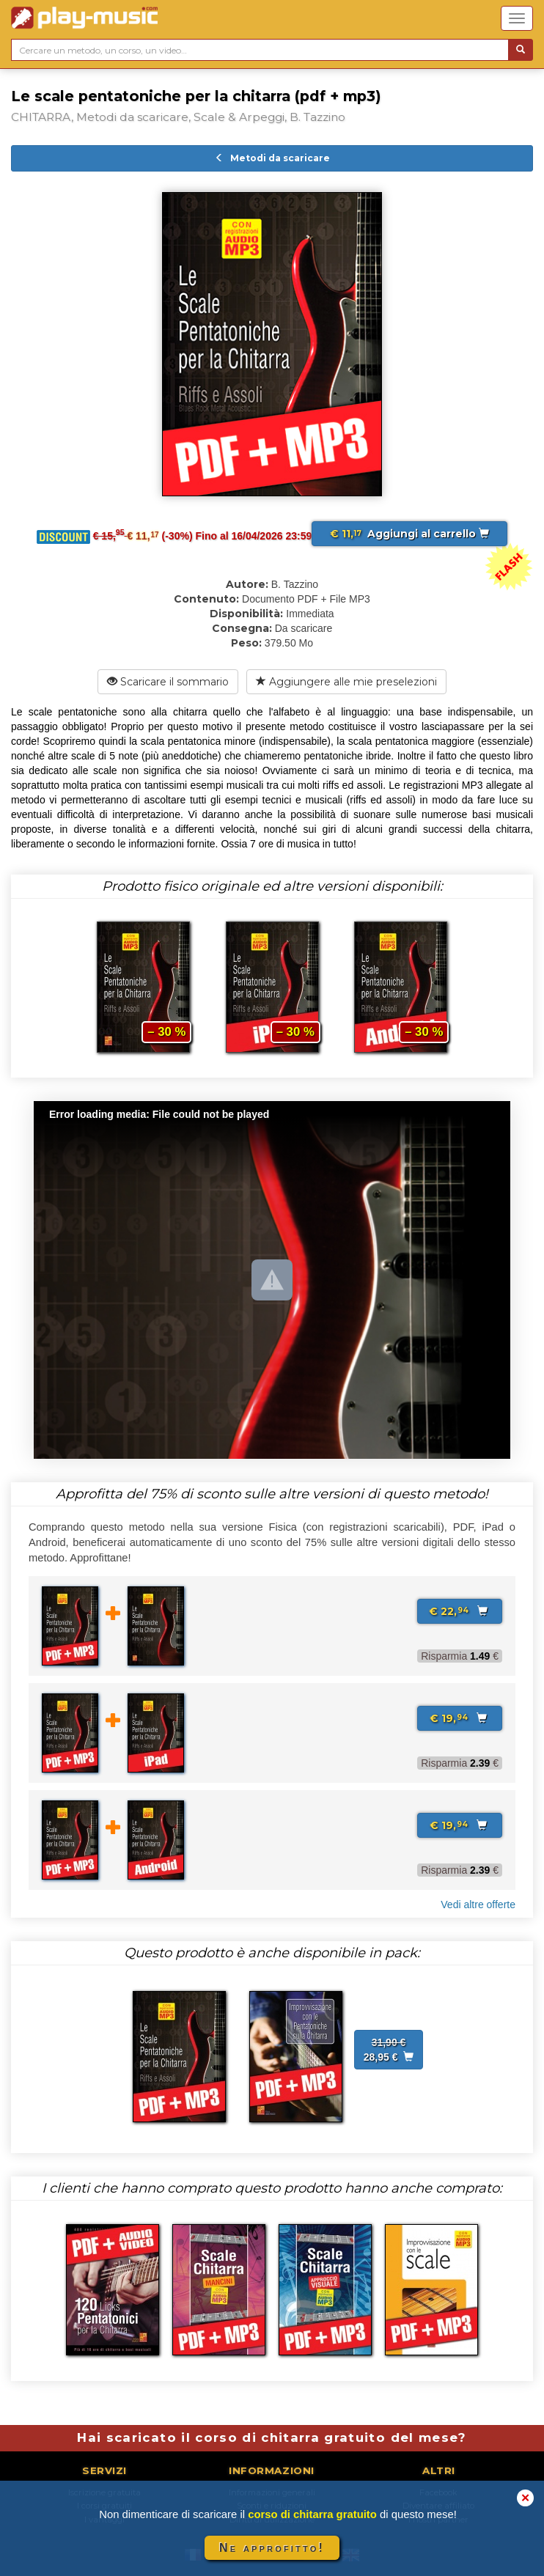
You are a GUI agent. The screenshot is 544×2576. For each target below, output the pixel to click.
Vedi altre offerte (478, 1904)
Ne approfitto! (272, 2548)
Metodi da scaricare (272, 157)
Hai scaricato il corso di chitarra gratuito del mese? (271, 2437)
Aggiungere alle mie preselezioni (346, 681)
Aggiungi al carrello (409, 533)
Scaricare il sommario (168, 681)
